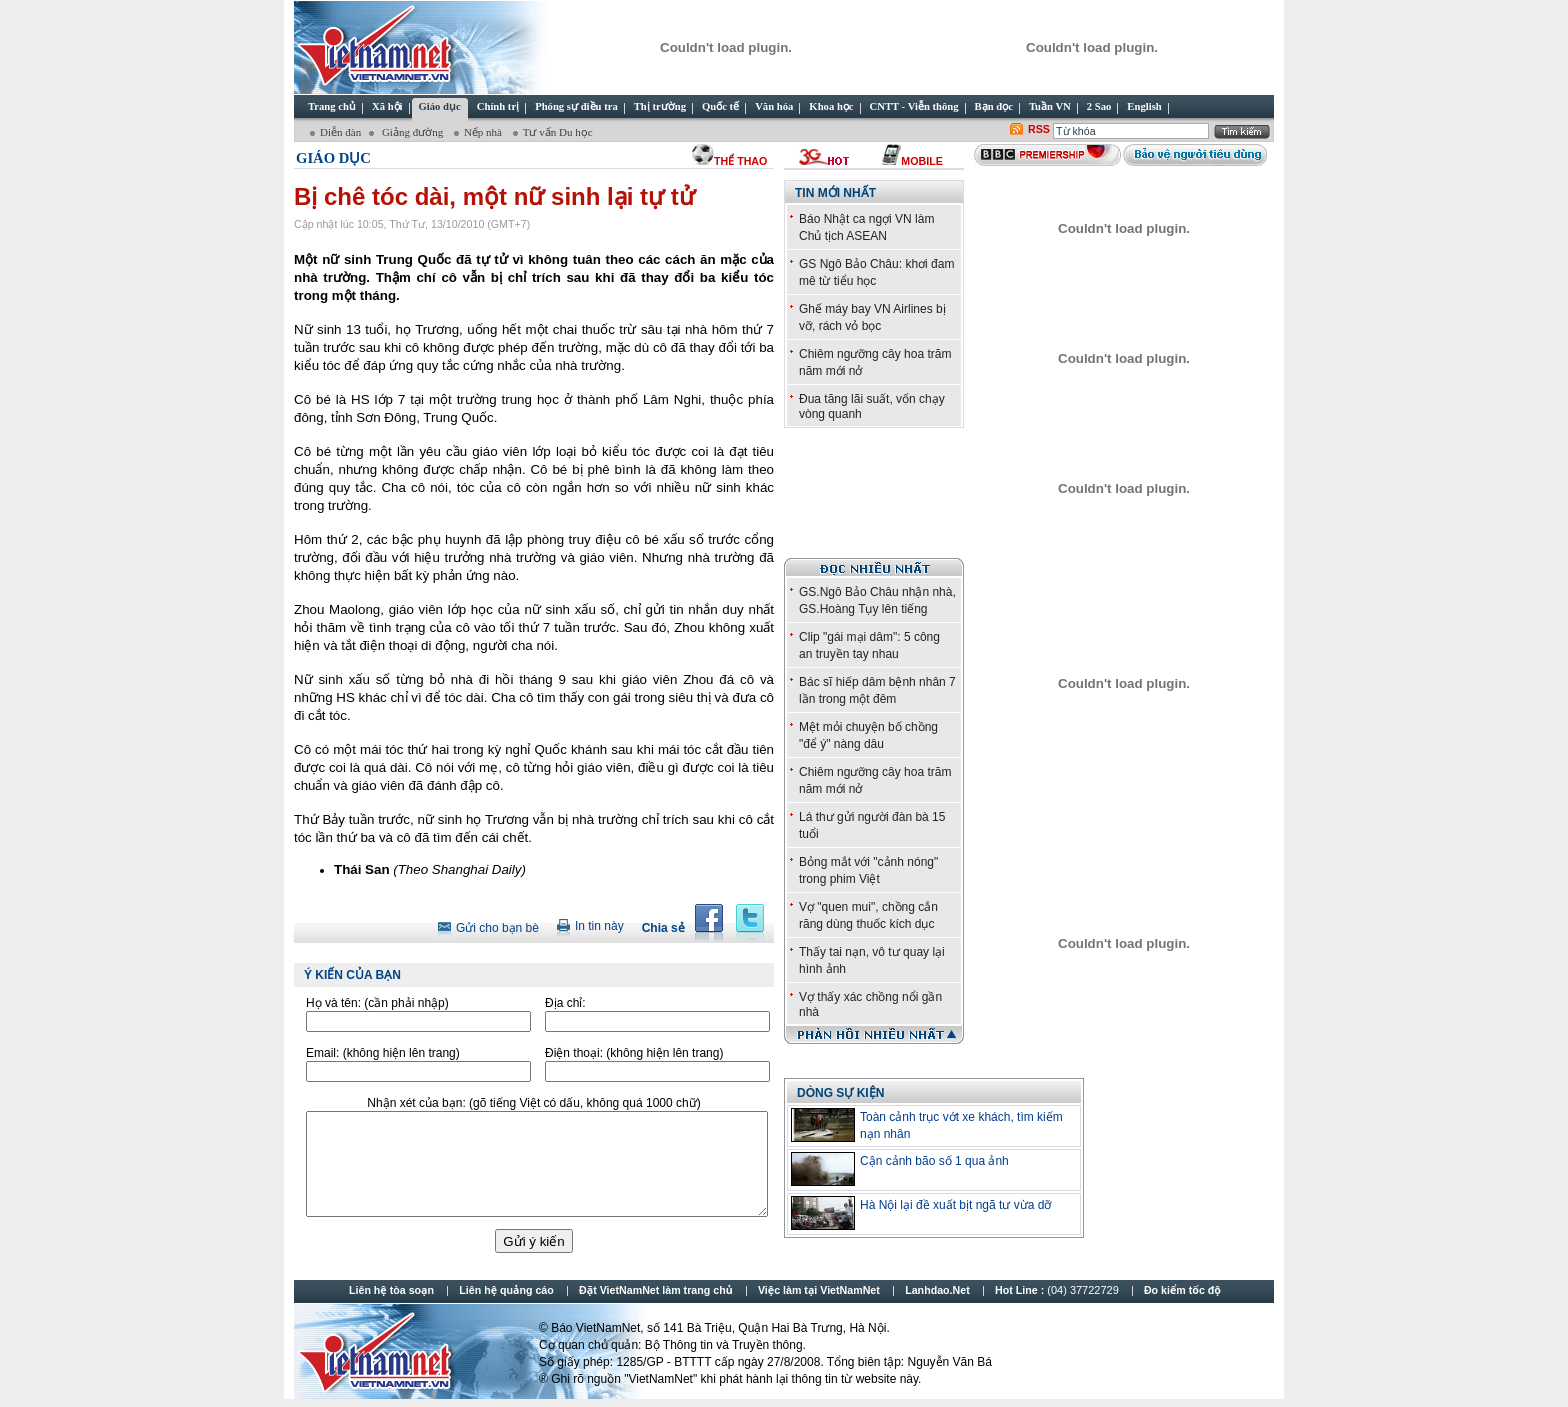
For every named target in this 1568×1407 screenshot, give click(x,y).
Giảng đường (412, 132)
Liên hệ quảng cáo (506, 1290)
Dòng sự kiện (840, 1093)
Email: (383, 1053)
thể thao (740, 161)
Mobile (921, 161)
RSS (1039, 129)
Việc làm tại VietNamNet (819, 1290)
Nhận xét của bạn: (533, 1103)
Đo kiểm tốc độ (1182, 1290)
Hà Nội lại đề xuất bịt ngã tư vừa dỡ (955, 1205)
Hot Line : (1058, 1290)
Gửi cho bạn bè (497, 928)
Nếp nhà (484, 132)
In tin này (599, 926)
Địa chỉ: (565, 1003)
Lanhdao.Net (937, 1290)
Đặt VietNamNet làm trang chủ (655, 1290)
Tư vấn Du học (558, 132)
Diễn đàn (340, 132)
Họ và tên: (377, 1003)
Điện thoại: (634, 1053)
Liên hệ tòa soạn (391, 1290)
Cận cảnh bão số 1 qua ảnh (934, 1161)
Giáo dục (333, 158)
